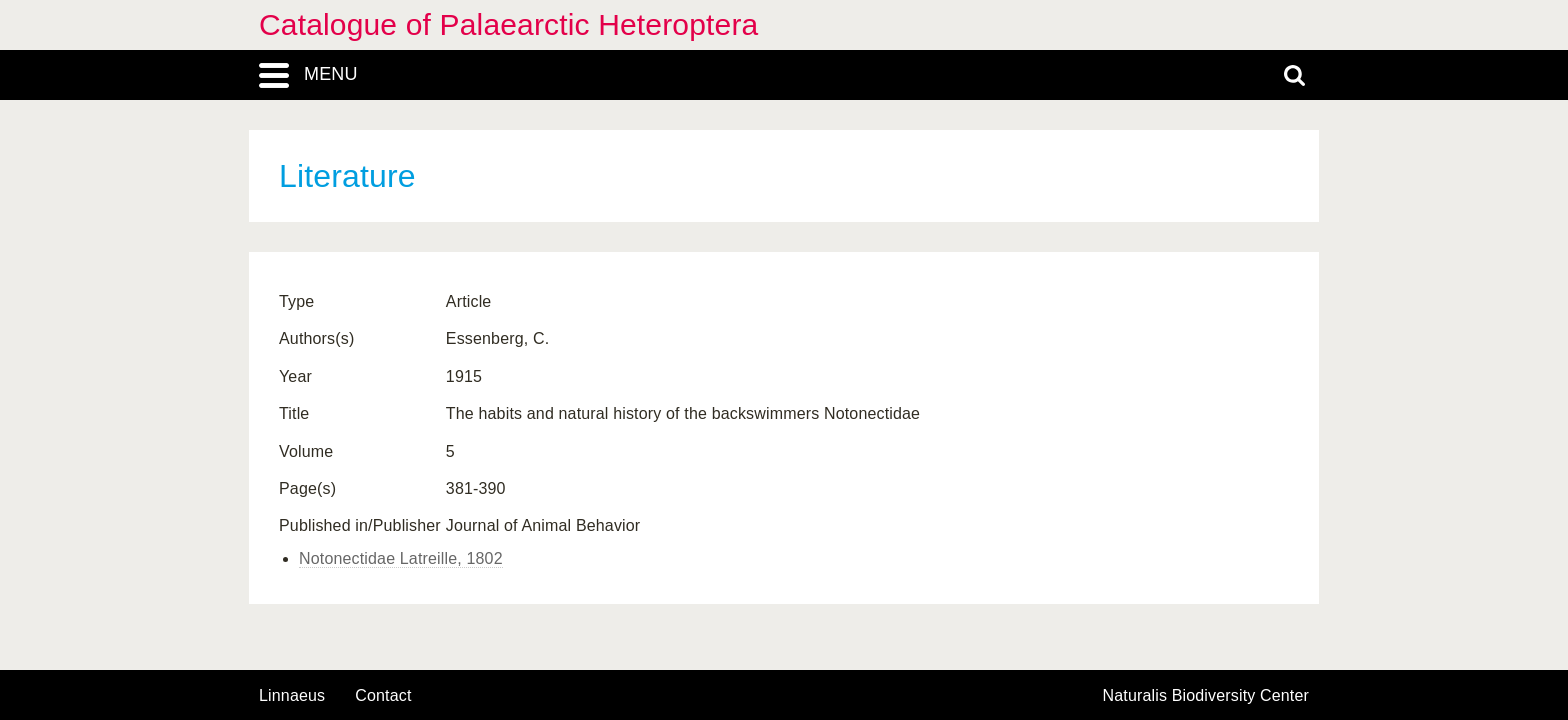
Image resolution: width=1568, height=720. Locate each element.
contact (383, 695)
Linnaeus (292, 696)
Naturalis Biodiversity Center (1206, 696)
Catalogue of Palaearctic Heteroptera (508, 24)
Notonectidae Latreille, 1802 (401, 558)
